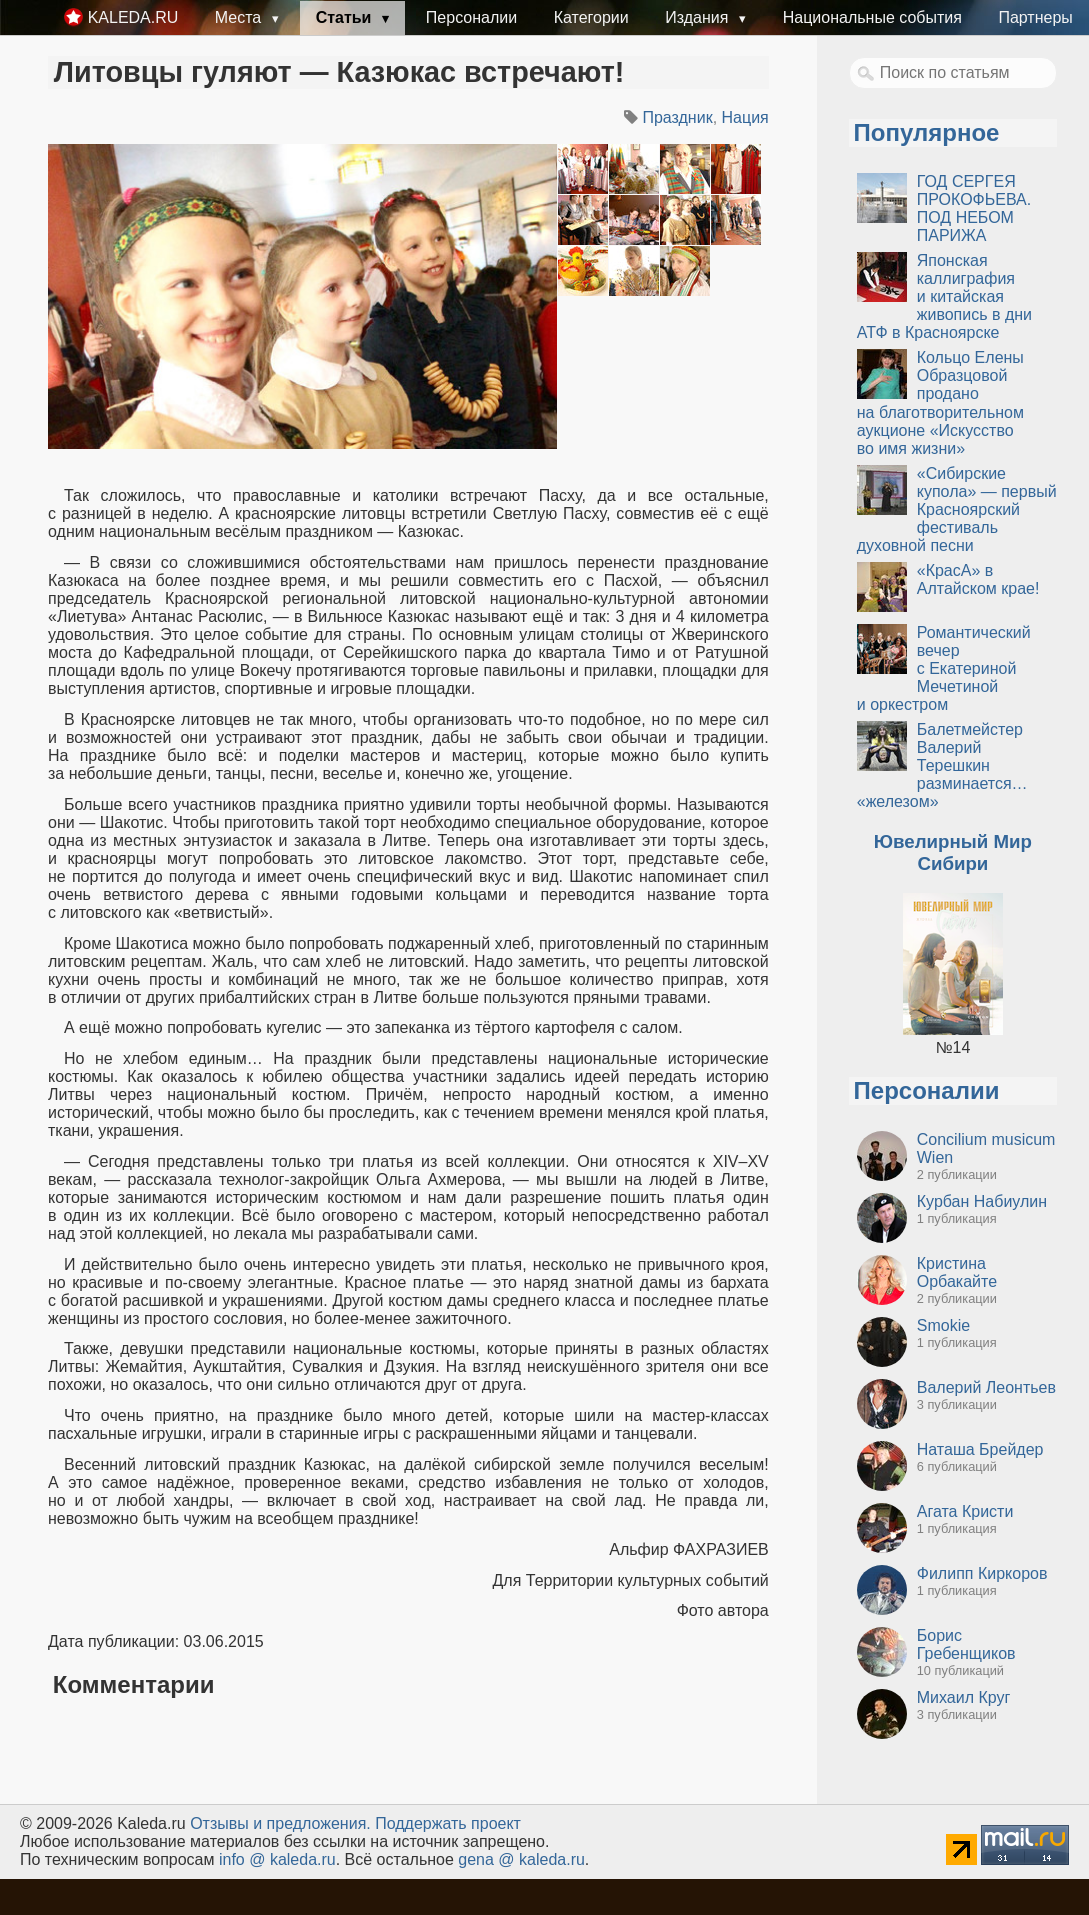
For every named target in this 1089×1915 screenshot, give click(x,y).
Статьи (346, 17)
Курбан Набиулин (982, 1201)
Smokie (943, 1325)
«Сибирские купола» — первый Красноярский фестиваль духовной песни (957, 509)
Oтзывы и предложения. (280, 1823)
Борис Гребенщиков (966, 1644)
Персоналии (471, 17)
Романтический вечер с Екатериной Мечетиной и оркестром (944, 668)
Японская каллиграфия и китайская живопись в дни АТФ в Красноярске (944, 296)
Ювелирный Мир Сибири (953, 852)
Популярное (927, 132)
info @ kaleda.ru (277, 1859)
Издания (699, 17)
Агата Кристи (965, 1511)
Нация (745, 117)
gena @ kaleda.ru (521, 1859)
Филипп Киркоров (982, 1573)
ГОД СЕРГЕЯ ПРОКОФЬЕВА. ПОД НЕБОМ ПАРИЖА (974, 208)
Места (240, 17)
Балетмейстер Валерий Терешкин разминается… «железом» (942, 765)
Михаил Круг (964, 1697)
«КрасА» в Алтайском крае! (978, 579)
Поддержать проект (448, 1823)
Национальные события (872, 17)
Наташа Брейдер (980, 1449)
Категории (591, 17)
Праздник (677, 117)
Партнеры (1035, 17)
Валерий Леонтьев (986, 1387)
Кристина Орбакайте (957, 1272)
